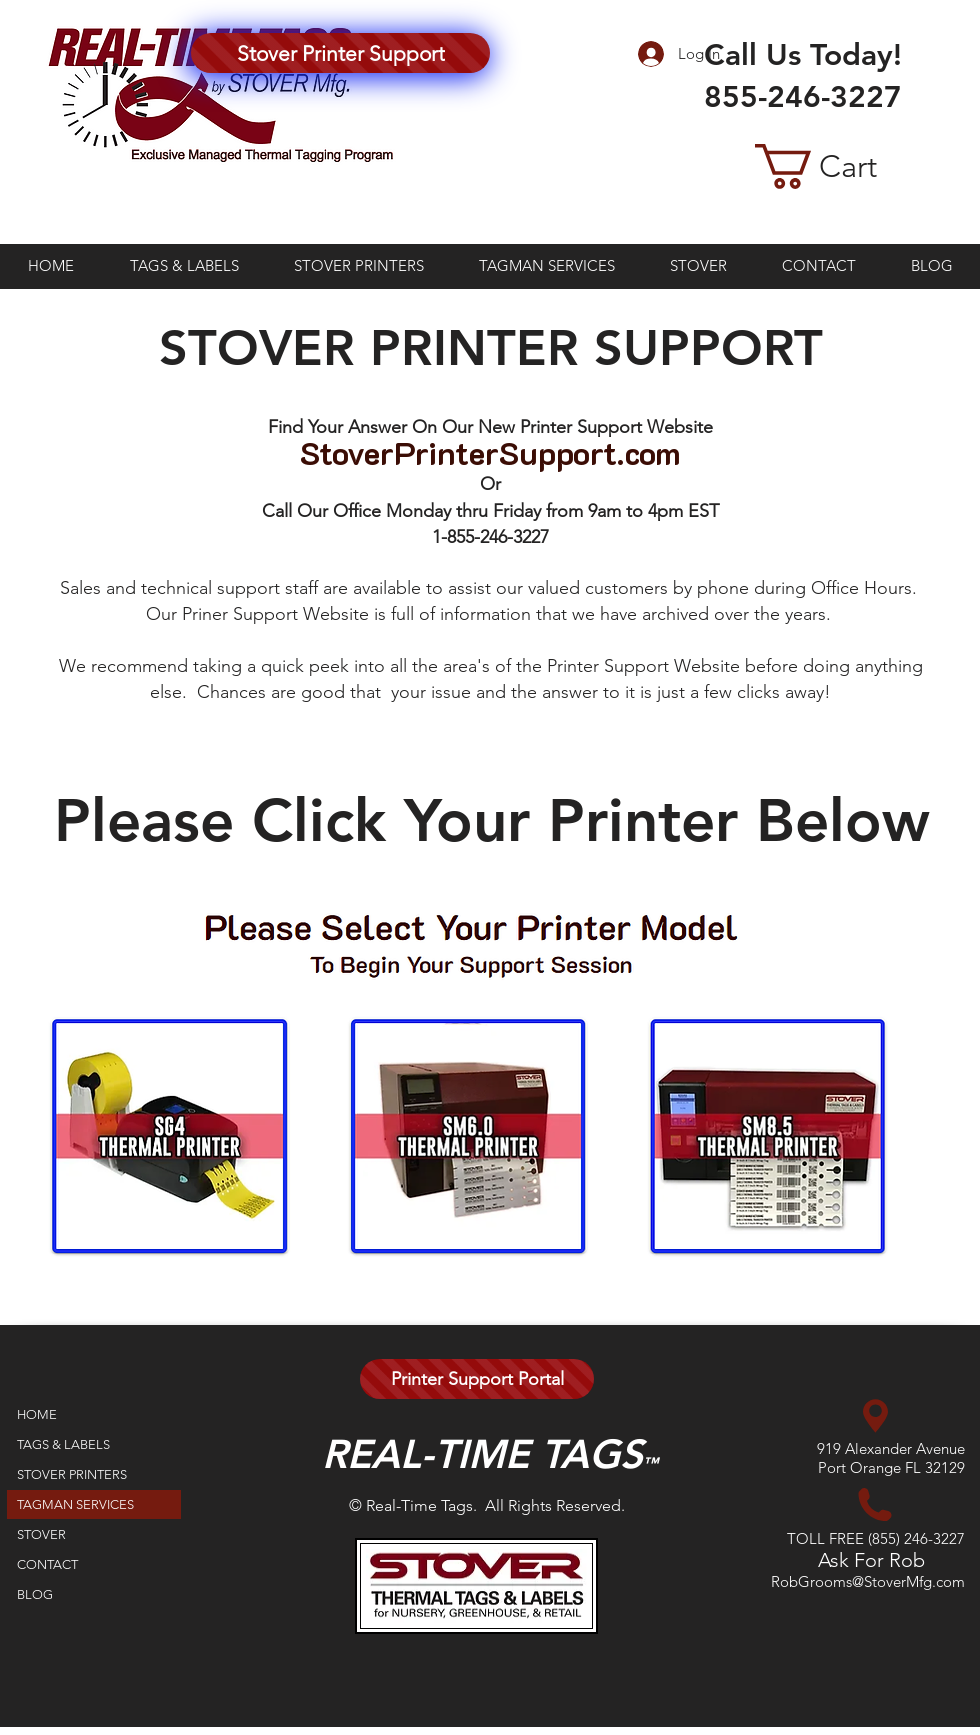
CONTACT (47, 1564)
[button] (847, 166)
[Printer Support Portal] (477, 1379)
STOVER (41, 1534)
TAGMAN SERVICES (75, 1504)
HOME (37, 1414)
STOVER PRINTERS (72, 1474)
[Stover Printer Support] (340, 53)
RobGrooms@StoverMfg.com (868, 1581)
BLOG (35, 1594)
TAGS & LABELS (63, 1444)
